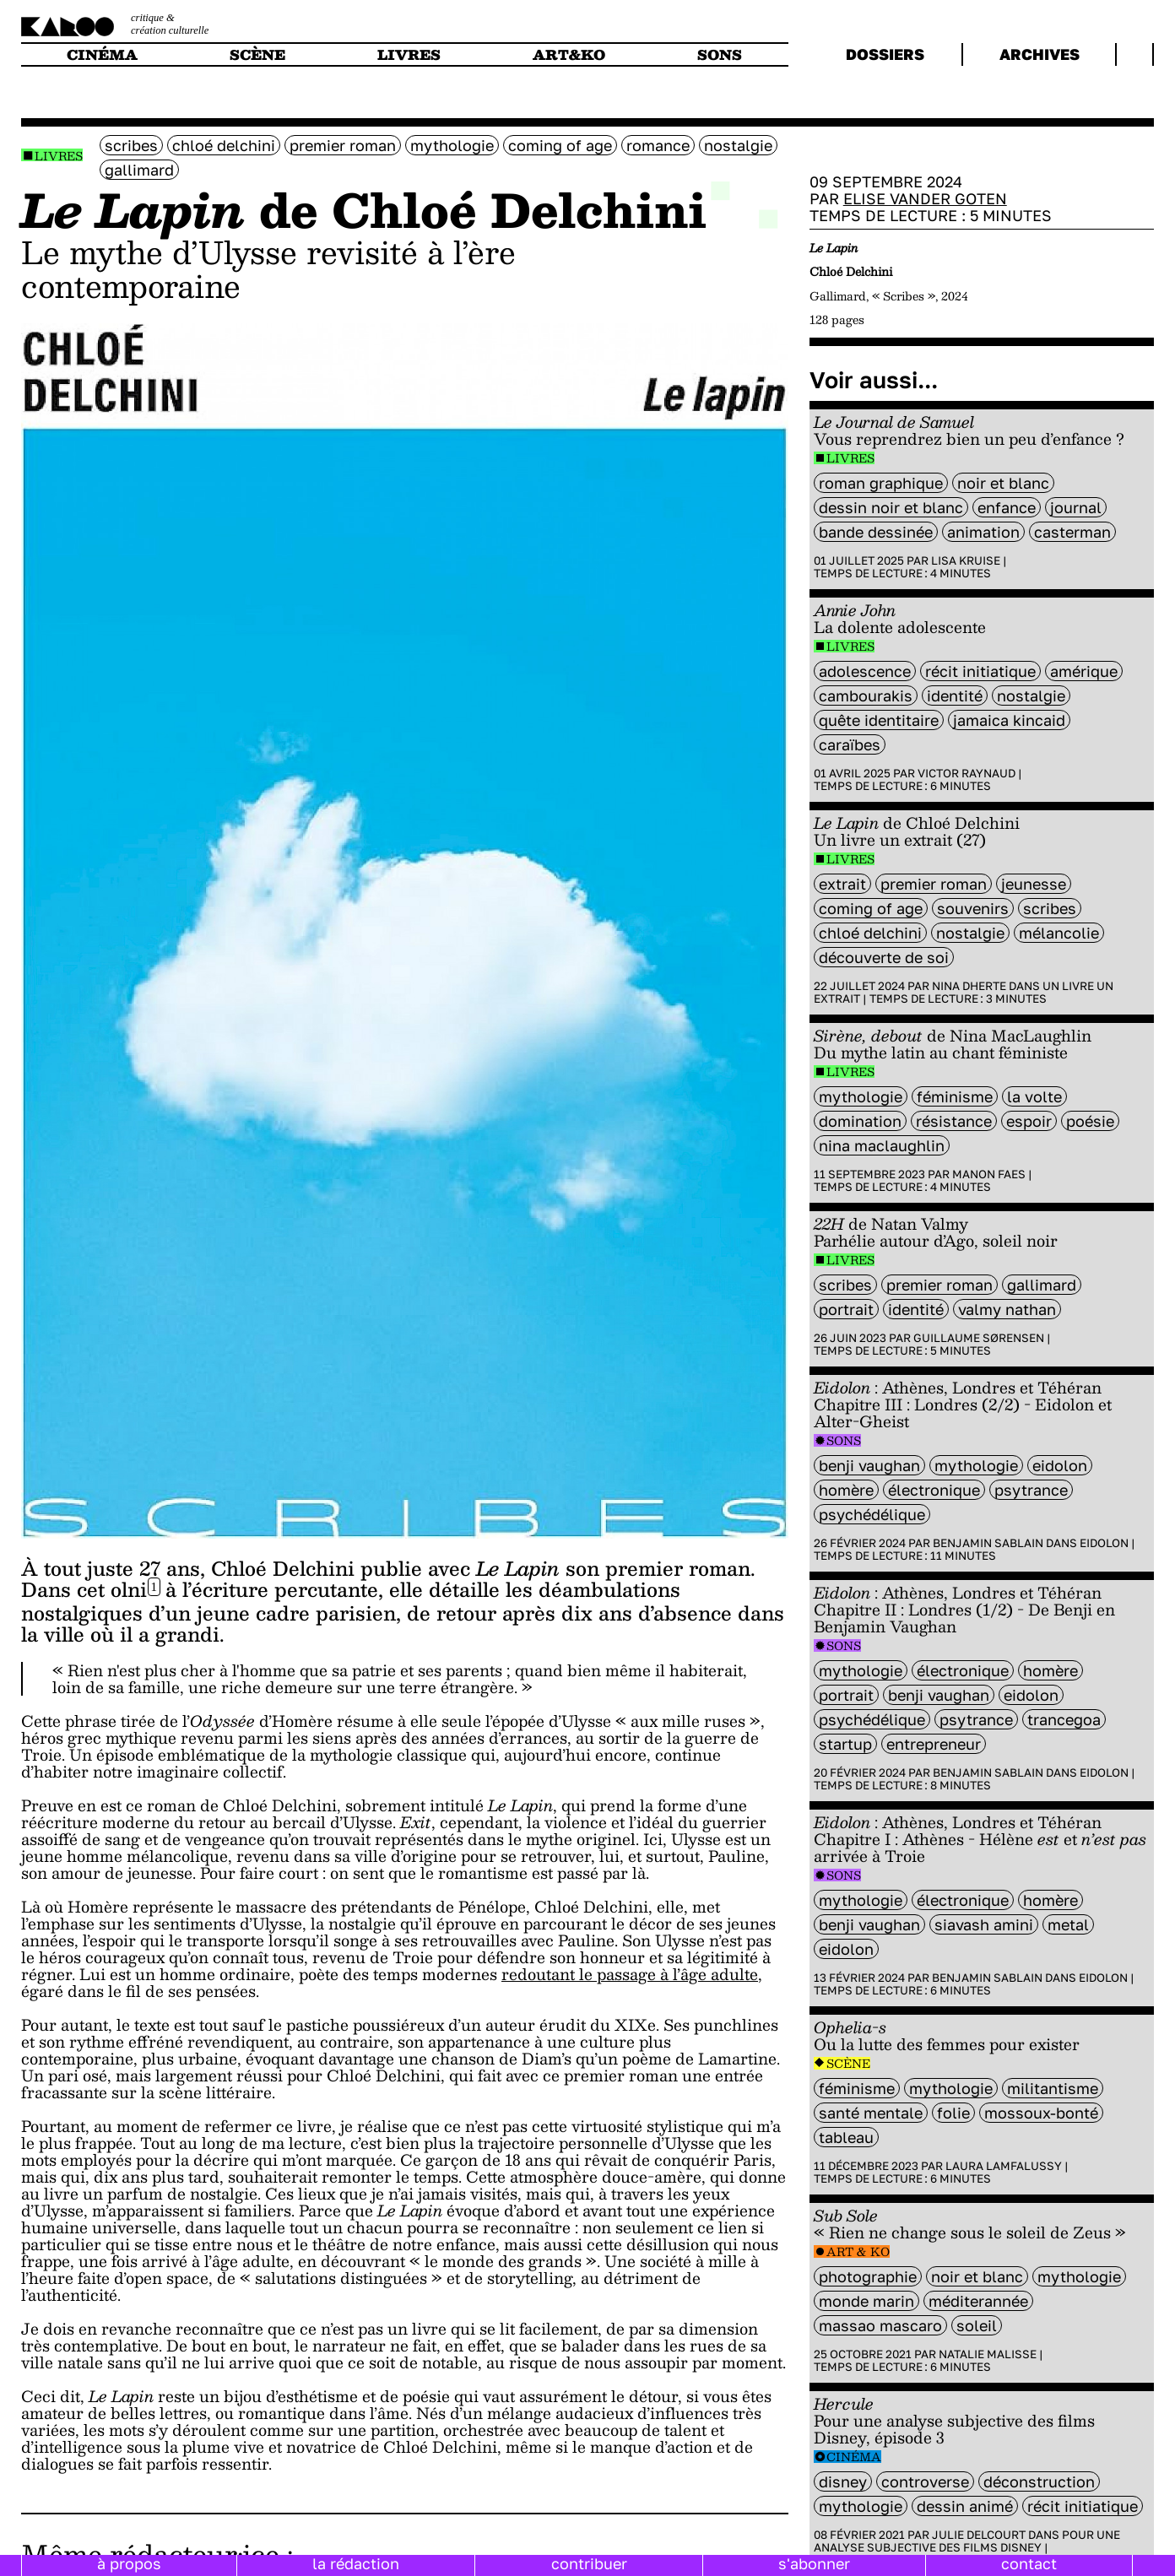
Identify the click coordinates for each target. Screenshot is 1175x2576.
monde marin (866, 2301)
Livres (59, 155)
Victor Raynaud (966, 773)
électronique (934, 1489)
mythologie (452, 145)
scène (257, 54)
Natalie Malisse (988, 2354)
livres (409, 54)
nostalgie (738, 145)
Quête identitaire (879, 720)
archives (1039, 54)
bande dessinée (876, 531)
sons (719, 54)
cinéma (102, 54)
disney (843, 2481)
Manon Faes (989, 1174)
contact (1029, 2563)
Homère (846, 1489)
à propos (129, 2563)
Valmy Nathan (1007, 1309)
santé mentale (871, 2112)
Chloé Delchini (223, 145)
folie (953, 2112)
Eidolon (1059, 1465)
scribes (131, 145)
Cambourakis (865, 695)
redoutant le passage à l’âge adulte (629, 1974)
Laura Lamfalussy (1003, 2166)
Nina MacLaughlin (882, 1145)
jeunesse (1033, 883)
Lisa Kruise (965, 560)
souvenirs (973, 908)
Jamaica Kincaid (1009, 720)
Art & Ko (858, 2251)
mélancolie (1059, 932)
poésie (1090, 1121)
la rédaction (355, 2563)
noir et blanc (1003, 483)
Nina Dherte (969, 986)
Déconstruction (1039, 2481)
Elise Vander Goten (925, 198)
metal (1068, 1924)
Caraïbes (849, 744)
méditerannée (978, 2301)
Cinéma (853, 2456)
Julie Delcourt (979, 2534)
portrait (846, 1309)
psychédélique (872, 1514)
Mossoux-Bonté (1041, 2112)
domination (860, 1121)
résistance (954, 1121)
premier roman (343, 145)
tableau (846, 2137)
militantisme (1052, 2088)
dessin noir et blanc (891, 507)
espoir (1029, 1121)
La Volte (1034, 1096)
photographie (868, 2276)
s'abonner (814, 2563)
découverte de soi (884, 957)
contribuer (589, 2563)
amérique (1084, 671)
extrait (842, 883)
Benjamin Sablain (988, 1543)
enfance (1006, 507)
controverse (925, 2481)
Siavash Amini (983, 1924)
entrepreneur (933, 1743)
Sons (843, 1440)
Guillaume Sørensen (978, 1338)
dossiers (885, 54)
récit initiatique (980, 671)
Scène (848, 2063)
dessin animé (965, 2506)
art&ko (569, 54)
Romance (658, 145)
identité (955, 695)
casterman (1072, 531)
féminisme (955, 1096)
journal (1076, 507)
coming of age (560, 145)
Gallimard (139, 169)
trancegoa (1064, 1719)
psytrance (1031, 1489)
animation (983, 531)
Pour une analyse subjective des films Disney (967, 2541)
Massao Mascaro (880, 2325)
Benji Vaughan (869, 1465)
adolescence (865, 671)
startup (845, 1743)
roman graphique (881, 483)
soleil (976, 2325)
